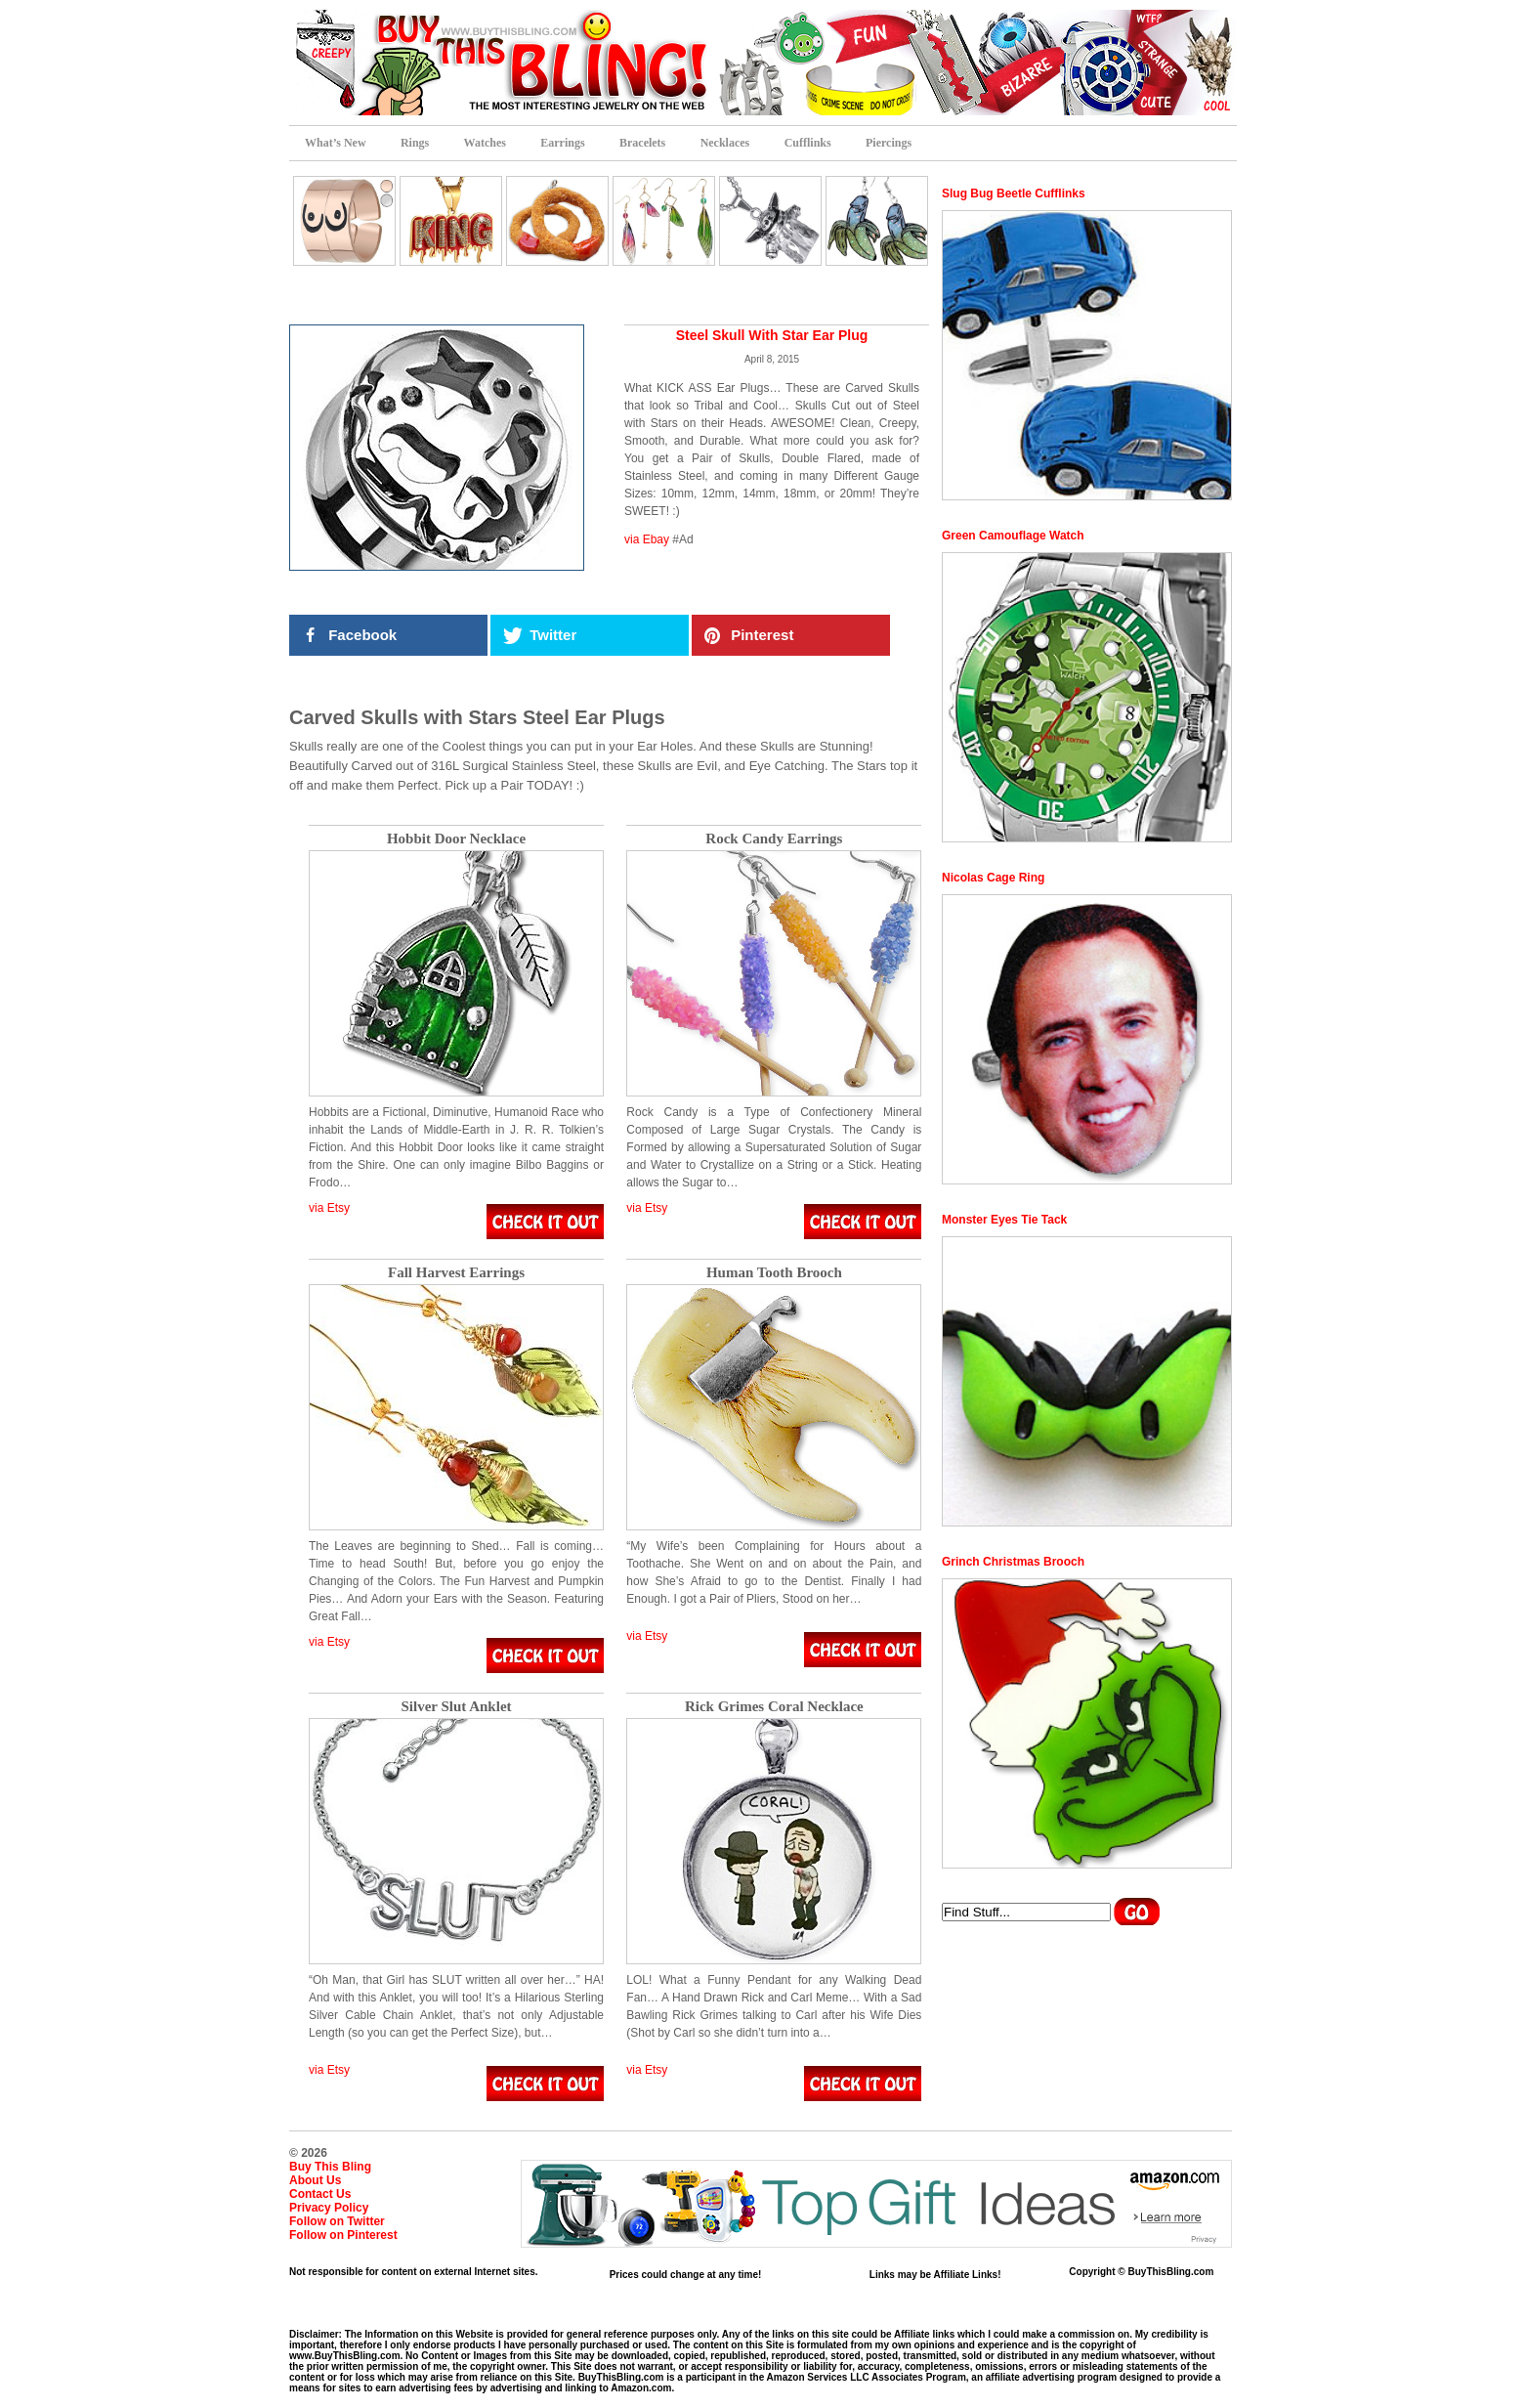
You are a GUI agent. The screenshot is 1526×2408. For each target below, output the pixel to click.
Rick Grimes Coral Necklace (774, 1706)
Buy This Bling (330, 2166)
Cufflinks (807, 143)
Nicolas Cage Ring (993, 877)
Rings (415, 143)
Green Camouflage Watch (1013, 535)
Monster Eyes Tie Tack (1004, 1219)
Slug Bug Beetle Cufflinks (1013, 193)
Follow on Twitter (337, 2221)
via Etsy (329, 1208)
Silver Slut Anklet (456, 1706)
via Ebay (646, 539)
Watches (485, 143)
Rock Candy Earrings (773, 839)
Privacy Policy (328, 2207)
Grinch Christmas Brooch (1013, 1562)
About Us (315, 2180)
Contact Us (320, 2194)
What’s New (335, 143)
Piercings (888, 143)
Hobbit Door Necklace (456, 839)
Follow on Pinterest (343, 2235)
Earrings (562, 143)
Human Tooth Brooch (774, 1273)
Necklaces (725, 143)
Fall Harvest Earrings (456, 1273)
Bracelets (642, 143)
